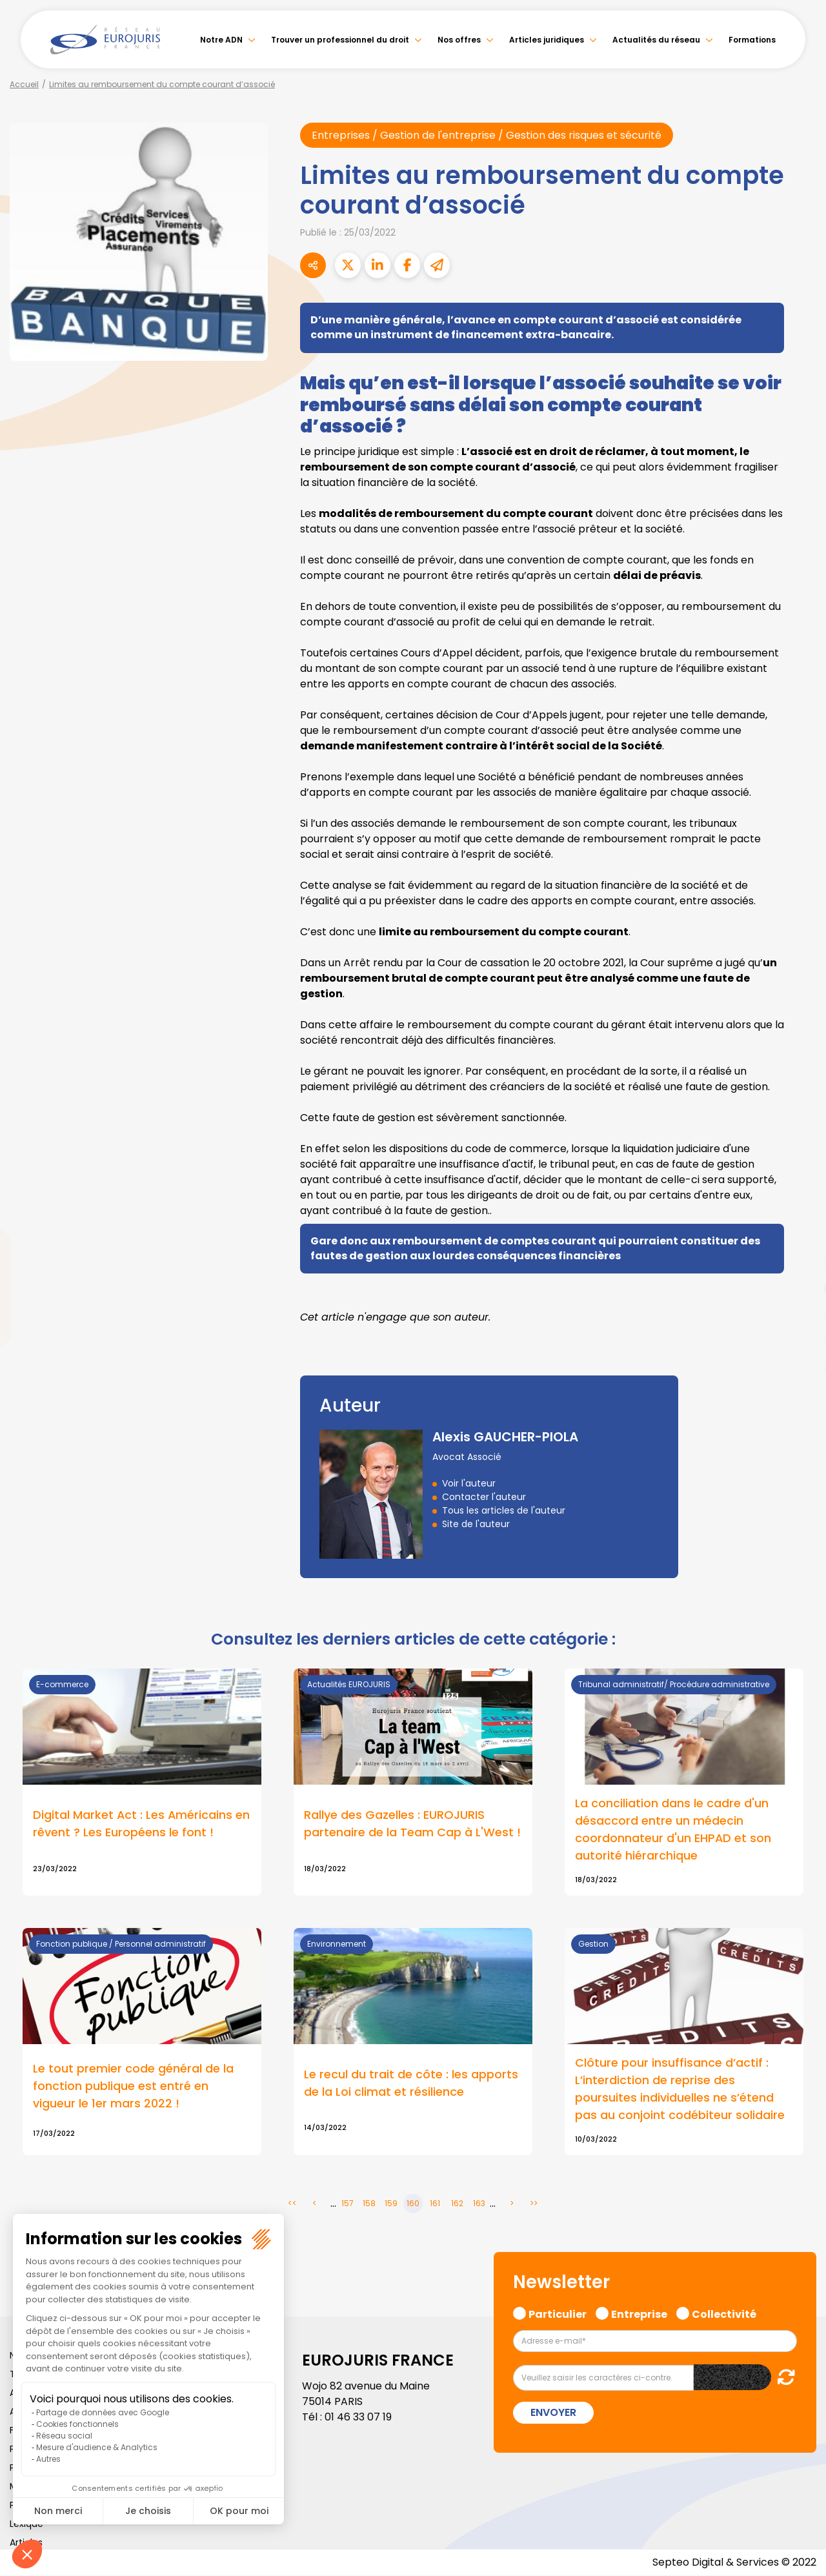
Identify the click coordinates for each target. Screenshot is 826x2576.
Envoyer (553, 2413)
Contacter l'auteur (484, 1496)
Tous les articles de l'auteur (503, 1510)
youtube (800, 1288)
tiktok (800, 1365)
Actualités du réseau (656, 39)
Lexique (26, 2524)
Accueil (24, 84)
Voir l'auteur (469, 1483)
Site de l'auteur (476, 1523)
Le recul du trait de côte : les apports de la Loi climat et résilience (411, 2084)
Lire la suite (413, 1782)
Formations (752, 39)
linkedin (800, 1262)
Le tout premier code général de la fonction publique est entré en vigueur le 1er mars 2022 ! (133, 2087)
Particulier (558, 2314)
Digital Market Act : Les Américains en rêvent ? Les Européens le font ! (142, 1824)
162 (457, 2204)
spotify (800, 1340)
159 (391, 2204)
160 (413, 2204)
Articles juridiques (546, 39)
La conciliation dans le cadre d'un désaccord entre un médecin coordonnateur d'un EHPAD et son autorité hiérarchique (673, 1830)
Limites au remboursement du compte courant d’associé (162, 84)
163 (479, 2204)
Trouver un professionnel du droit (340, 39)
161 (435, 2204)
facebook (800, 1211)
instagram (800, 1314)
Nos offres (459, 39)
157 (347, 2204)
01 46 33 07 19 (358, 2417)
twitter (800, 1236)
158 (369, 2204)
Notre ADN (221, 39)
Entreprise (639, 2314)
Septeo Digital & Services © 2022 (734, 2562)
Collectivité (724, 2314)
